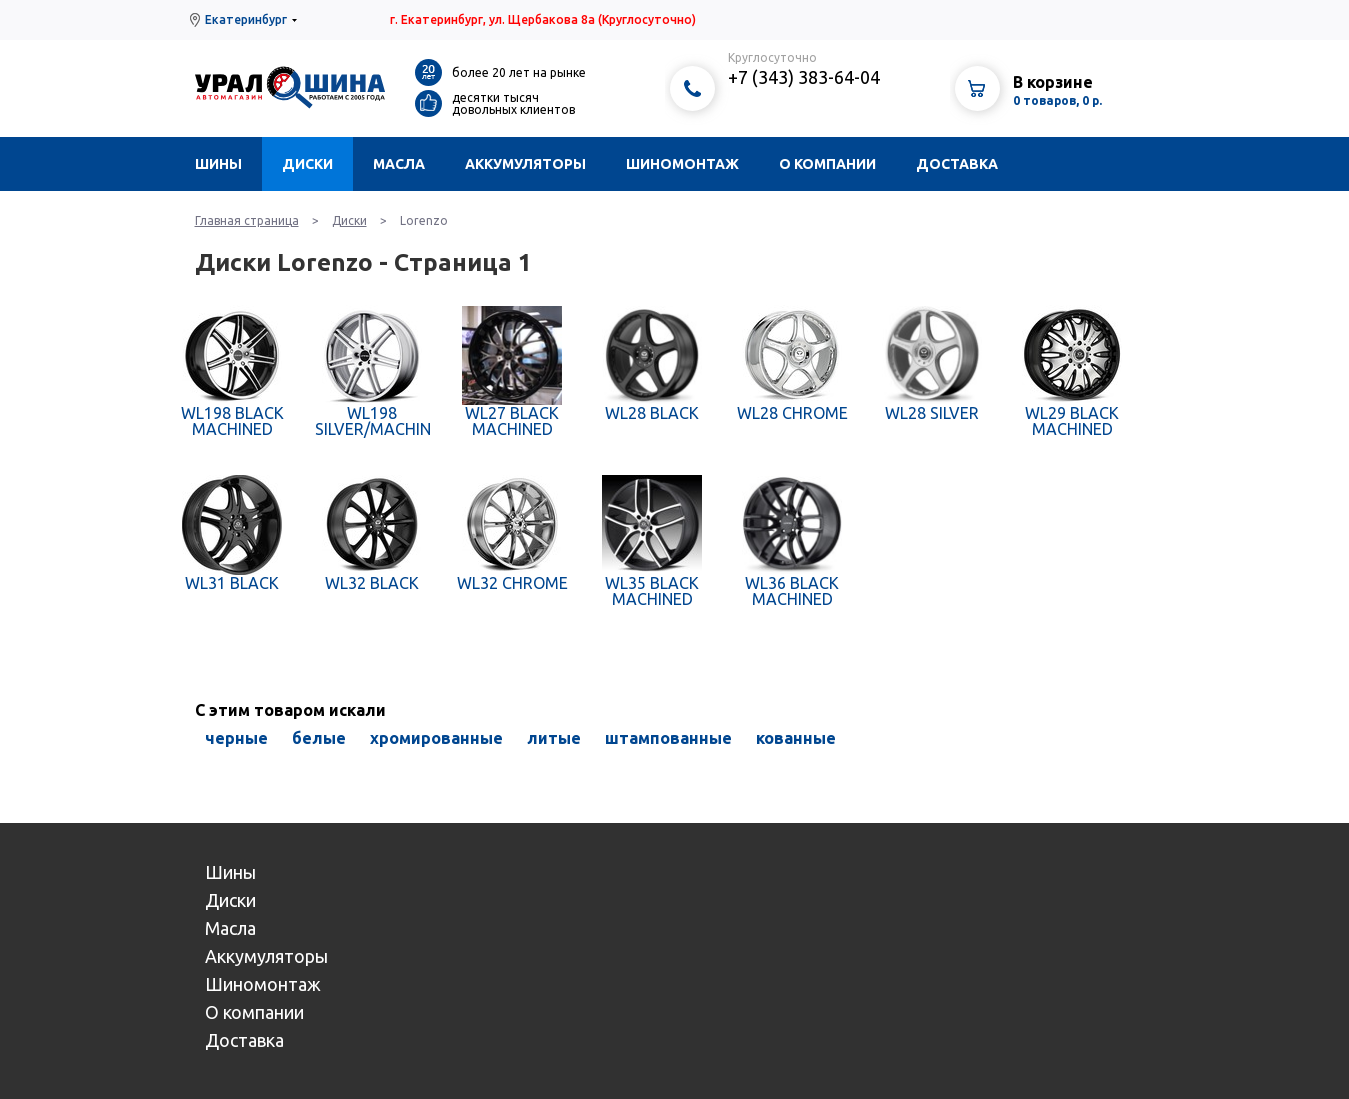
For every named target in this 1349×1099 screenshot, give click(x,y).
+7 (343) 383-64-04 (804, 77)
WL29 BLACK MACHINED (1072, 421)
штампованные (668, 738)
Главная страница (247, 220)
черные (236, 738)
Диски (307, 164)
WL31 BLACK (232, 583)
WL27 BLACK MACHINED (512, 421)
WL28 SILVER (932, 413)
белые (319, 738)
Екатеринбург (246, 19)
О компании (827, 164)
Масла (399, 164)
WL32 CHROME (512, 583)
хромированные (436, 738)
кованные (796, 738)
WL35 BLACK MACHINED (652, 591)
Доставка (957, 164)
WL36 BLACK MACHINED (792, 591)
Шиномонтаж (682, 164)
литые (554, 738)
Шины (218, 164)
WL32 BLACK (372, 583)
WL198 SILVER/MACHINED (372, 421)
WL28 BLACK (652, 413)
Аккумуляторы (525, 164)
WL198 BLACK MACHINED (232, 421)
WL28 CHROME (792, 413)
